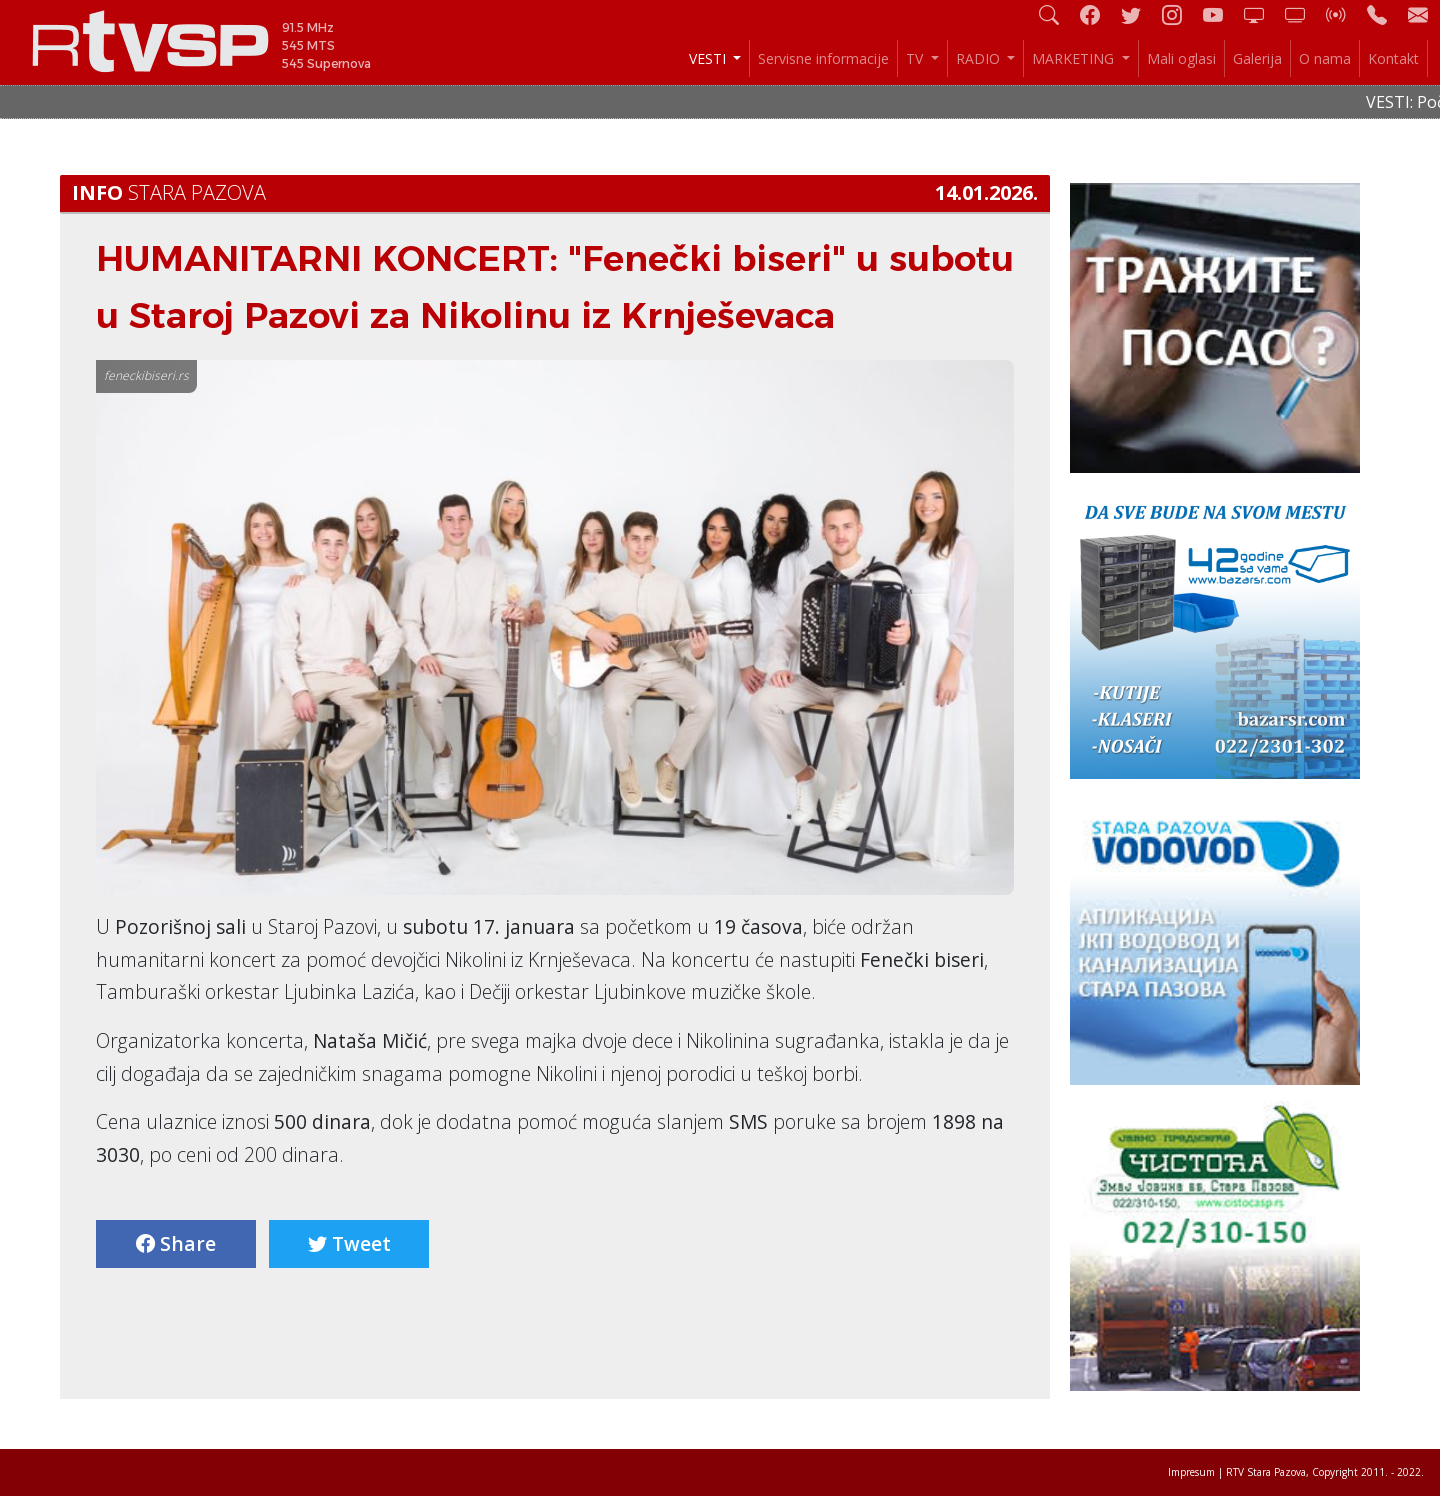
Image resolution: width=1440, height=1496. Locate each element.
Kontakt (1393, 58)
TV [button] (916, 58)
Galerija (1257, 58)
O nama (1325, 58)
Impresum (1191, 1472)
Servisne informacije (823, 58)
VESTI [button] (709, 58)
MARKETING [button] (1075, 58)
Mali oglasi (1181, 58)
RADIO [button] (980, 58)
